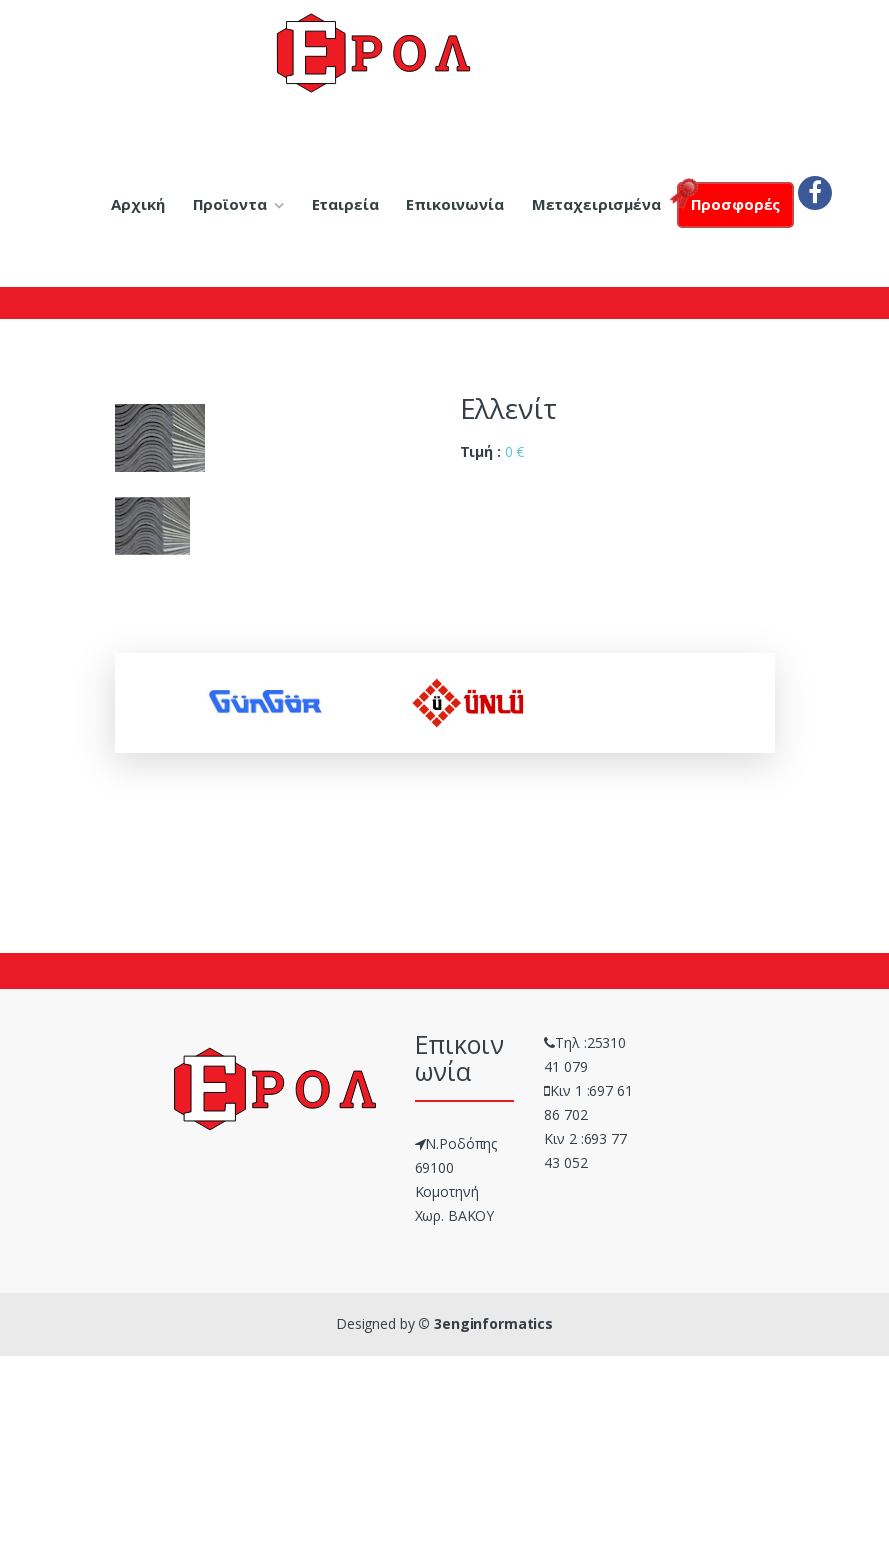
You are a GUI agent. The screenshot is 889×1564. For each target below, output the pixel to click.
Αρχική (137, 204)
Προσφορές (729, 198)
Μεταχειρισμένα (596, 204)
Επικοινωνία (454, 204)
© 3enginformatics (485, 1323)
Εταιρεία (345, 204)
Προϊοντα (230, 204)
